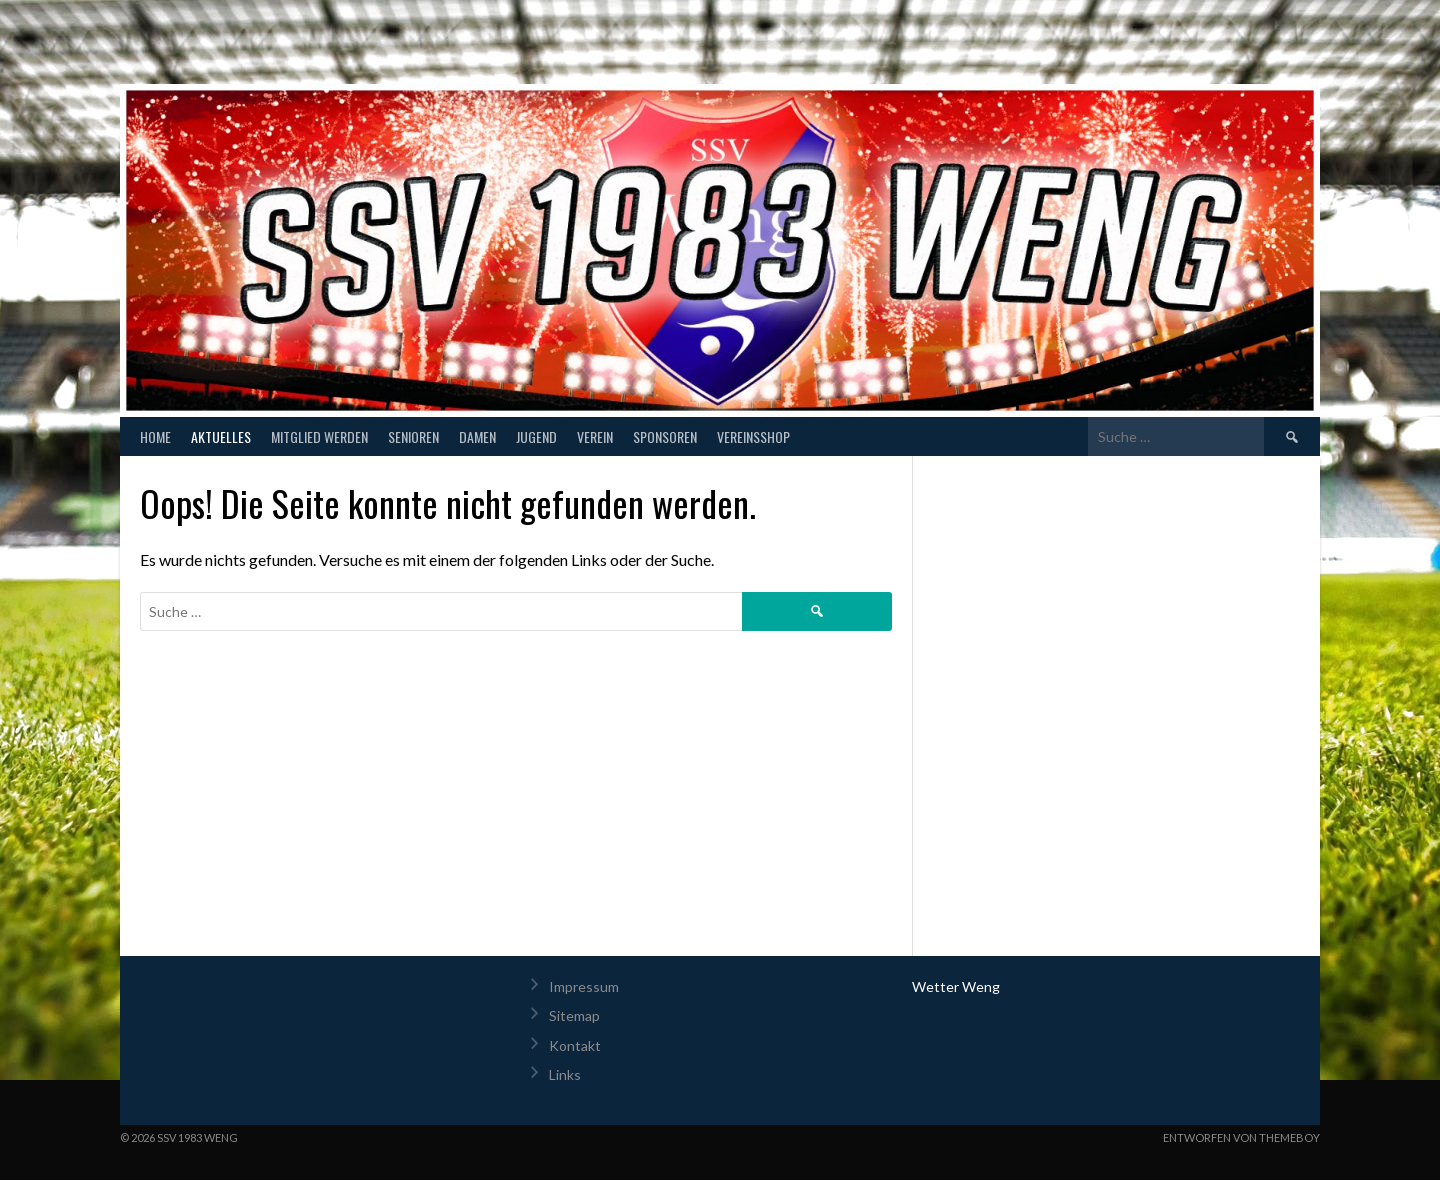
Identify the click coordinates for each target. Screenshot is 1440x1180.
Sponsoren (665, 436)
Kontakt (575, 1045)
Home (155, 436)
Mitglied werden (319, 436)
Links (565, 1074)
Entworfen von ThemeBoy (1241, 1137)
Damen (477, 436)
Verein (595, 436)
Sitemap (574, 1015)
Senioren (413, 436)
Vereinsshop (753, 436)
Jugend (536, 436)
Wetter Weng (956, 986)
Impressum (584, 986)
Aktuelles (221, 436)
